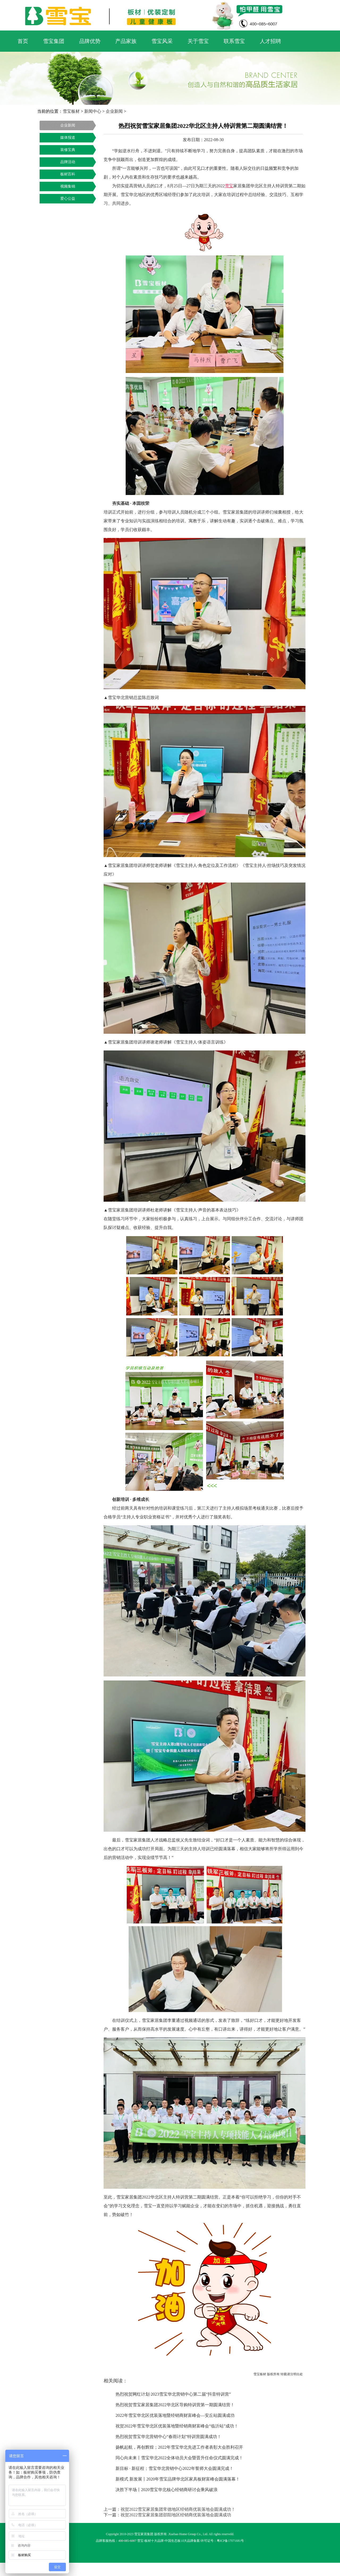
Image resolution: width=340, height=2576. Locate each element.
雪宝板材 (71, 111)
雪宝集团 (53, 41)
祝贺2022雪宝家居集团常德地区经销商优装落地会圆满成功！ (178, 2509)
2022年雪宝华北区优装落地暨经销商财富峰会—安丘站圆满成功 (175, 2415)
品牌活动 (67, 162)
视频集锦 (67, 186)
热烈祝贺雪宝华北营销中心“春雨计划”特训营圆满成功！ (168, 2436)
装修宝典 (67, 150)
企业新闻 (114, 111)
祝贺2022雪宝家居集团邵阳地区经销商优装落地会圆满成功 (176, 2515)
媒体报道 (67, 138)
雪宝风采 (162, 41)
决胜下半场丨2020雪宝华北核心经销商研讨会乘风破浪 (167, 2489)
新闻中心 (92, 111)
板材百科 (67, 174)
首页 (23, 41)
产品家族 (126, 41)
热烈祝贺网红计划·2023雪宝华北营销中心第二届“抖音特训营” (173, 2394)
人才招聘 (270, 41)
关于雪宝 (198, 41)
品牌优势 (89, 41)
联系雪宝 (234, 41)
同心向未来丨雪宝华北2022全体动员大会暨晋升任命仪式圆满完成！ (179, 2458)
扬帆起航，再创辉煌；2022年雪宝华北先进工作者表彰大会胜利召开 (179, 2447)
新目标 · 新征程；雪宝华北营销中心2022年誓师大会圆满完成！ (174, 2468)
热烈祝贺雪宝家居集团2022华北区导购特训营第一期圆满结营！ (175, 2405)
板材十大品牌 (154, 2541)
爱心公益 (67, 199)
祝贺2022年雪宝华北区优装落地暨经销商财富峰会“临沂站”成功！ (177, 2426)
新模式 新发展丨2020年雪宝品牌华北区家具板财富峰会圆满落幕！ (178, 2479)
